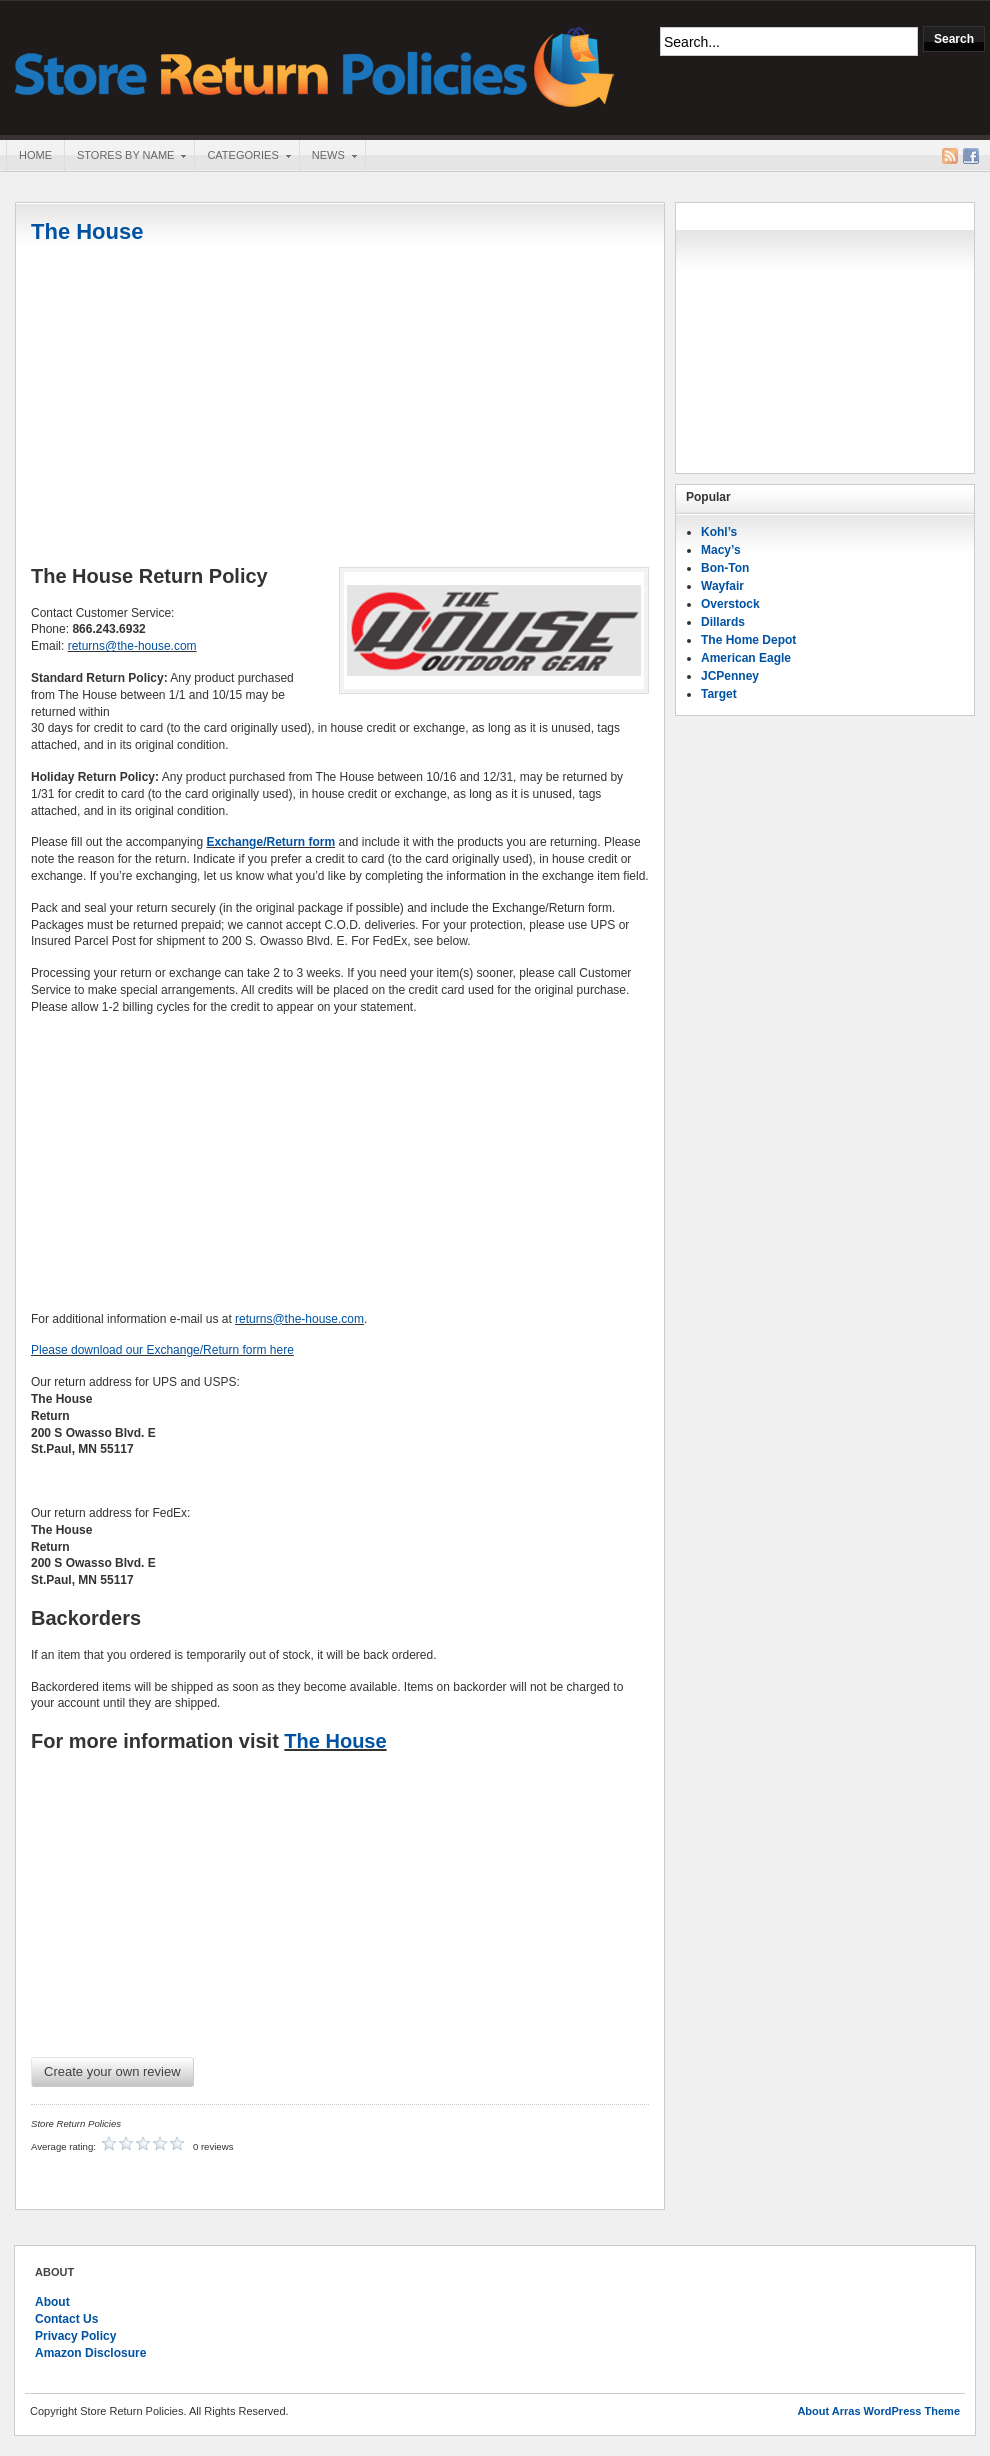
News (328, 157)
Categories (242, 157)
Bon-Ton (725, 568)
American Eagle (746, 658)
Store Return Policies (315, 65)
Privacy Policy (75, 2336)
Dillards (723, 622)
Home (35, 155)
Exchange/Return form (270, 842)
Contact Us (66, 2319)
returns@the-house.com (132, 646)
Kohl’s (719, 532)
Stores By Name (125, 157)
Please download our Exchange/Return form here (162, 1350)
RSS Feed (950, 156)
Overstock (730, 604)
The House (87, 231)
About (52, 2302)
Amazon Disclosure (90, 2353)
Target (719, 694)
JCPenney (730, 676)
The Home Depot (748, 640)
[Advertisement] (340, 407)
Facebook (971, 156)
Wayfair (722, 586)
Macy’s (721, 550)
